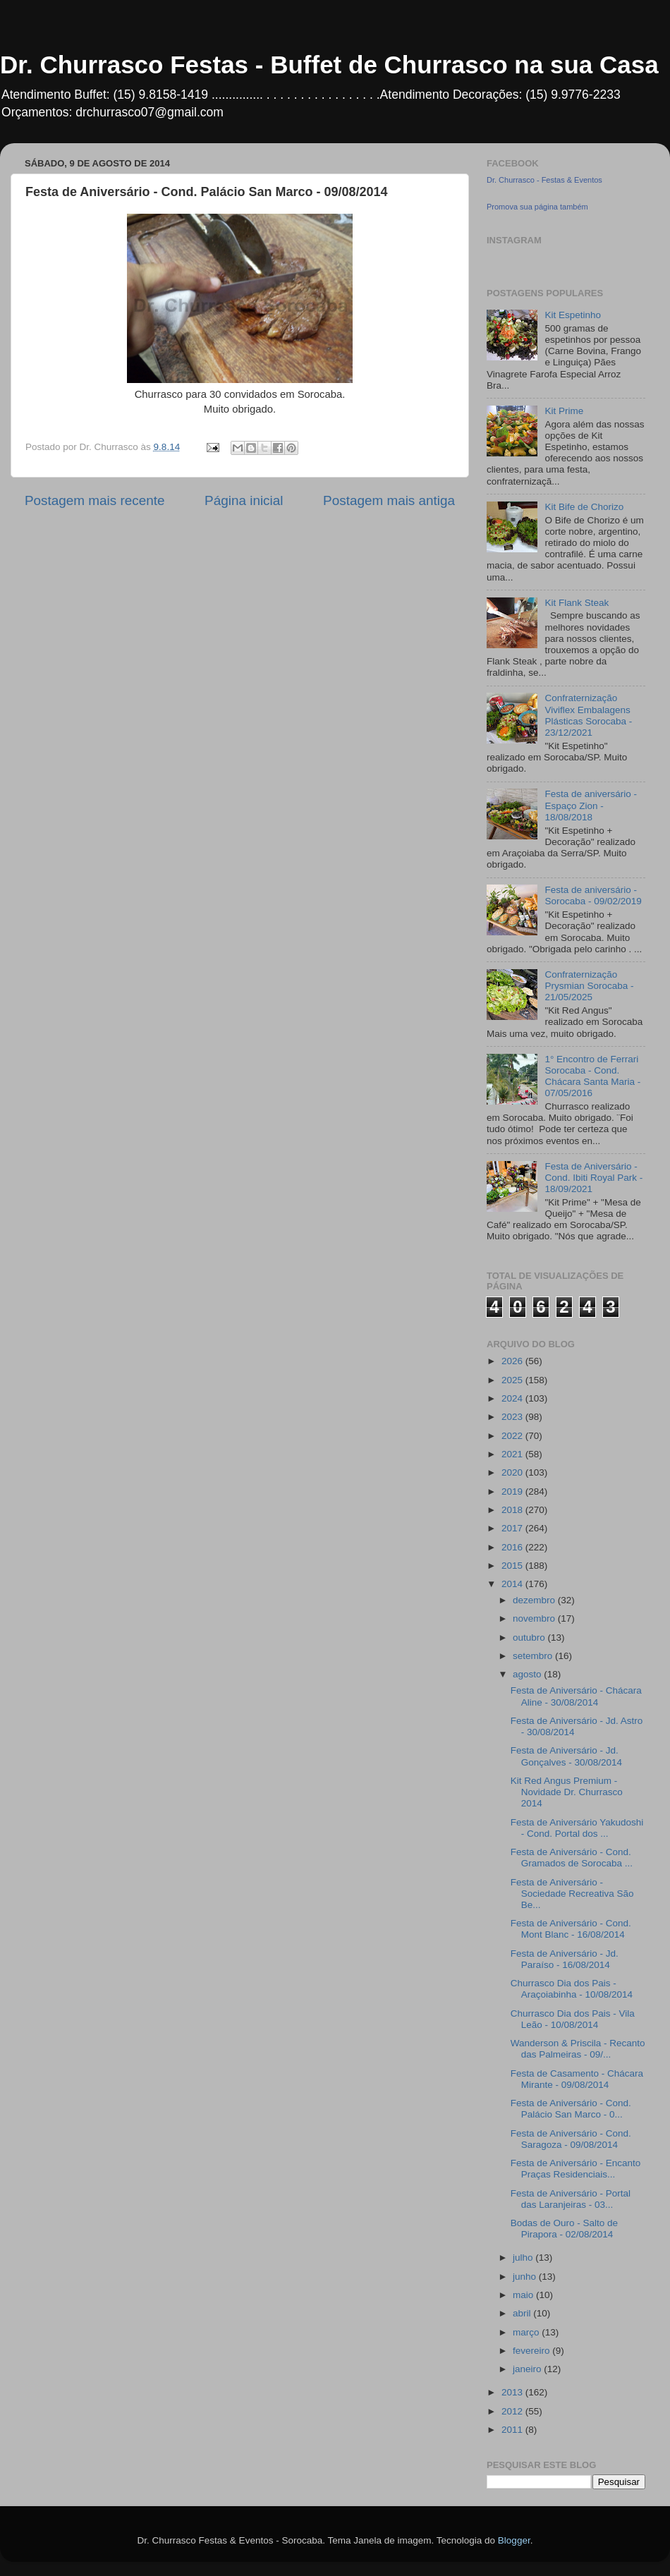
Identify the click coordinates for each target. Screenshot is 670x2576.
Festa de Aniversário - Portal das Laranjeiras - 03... (571, 2199)
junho (526, 2276)
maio (524, 2295)
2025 (513, 1380)
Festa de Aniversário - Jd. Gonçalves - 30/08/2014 (566, 1756)
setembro (534, 1656)
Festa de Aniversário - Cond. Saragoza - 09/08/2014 (571, 2139)
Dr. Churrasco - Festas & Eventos (544, 180)
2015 (513, 1565)
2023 (513, 1416)
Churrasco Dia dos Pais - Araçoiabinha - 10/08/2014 (572, 1989)
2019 (513, 1491)
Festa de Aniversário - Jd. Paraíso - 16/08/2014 (565, 1959)
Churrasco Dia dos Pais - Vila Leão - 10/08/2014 (573, 2019)
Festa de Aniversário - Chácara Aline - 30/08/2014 (576, 1696)
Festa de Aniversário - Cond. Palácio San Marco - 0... (571, 2109)
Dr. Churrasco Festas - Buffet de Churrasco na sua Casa (329, 64)
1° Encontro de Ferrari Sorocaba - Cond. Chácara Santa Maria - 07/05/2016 (592, 1076)
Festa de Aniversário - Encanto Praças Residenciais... (576, 2169)
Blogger (514, 2540)
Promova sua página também (537, 206)
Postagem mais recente (94, 500)
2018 (513, 1510)
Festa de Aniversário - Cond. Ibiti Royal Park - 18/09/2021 (593, 1177)
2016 (513, 1547)
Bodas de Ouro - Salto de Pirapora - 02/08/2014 (564, 2229)
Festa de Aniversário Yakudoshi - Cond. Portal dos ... (577, 1828)
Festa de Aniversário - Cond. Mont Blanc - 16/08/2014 (571, 1929)
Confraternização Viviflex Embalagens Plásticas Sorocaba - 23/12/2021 (588, 715)
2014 (513, 1584)
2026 (513, 1361)
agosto (528, 1674)
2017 (513, 1528)
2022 (513, 1435)
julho (524, 2257)
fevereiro (532, 2350)
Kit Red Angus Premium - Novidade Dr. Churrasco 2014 (567, 1792)
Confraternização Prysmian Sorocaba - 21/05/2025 (588, 985)
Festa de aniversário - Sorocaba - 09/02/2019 (592, 895)
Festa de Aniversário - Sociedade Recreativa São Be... (572, 1893)
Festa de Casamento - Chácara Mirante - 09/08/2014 (577, 2079)
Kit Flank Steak (576, 602)
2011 (513, 2429)
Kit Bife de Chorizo (583, 507)
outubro (530, 1637)
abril (523, 2313)
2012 (513, 2411)
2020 (513, 1472)
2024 (513, 1398)
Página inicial (244, 500)
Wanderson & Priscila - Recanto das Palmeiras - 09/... (578, 2049)
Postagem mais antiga (389, 500)
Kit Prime (563, 411)
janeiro (528, 2369)
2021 (513, 1454)
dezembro (535, 1600)
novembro (535, 1618)
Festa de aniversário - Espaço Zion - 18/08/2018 (590, 805)
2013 (513, 2392)
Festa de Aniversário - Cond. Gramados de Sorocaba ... (572, 1858)
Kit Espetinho (572, 315)
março (527, 2332)
